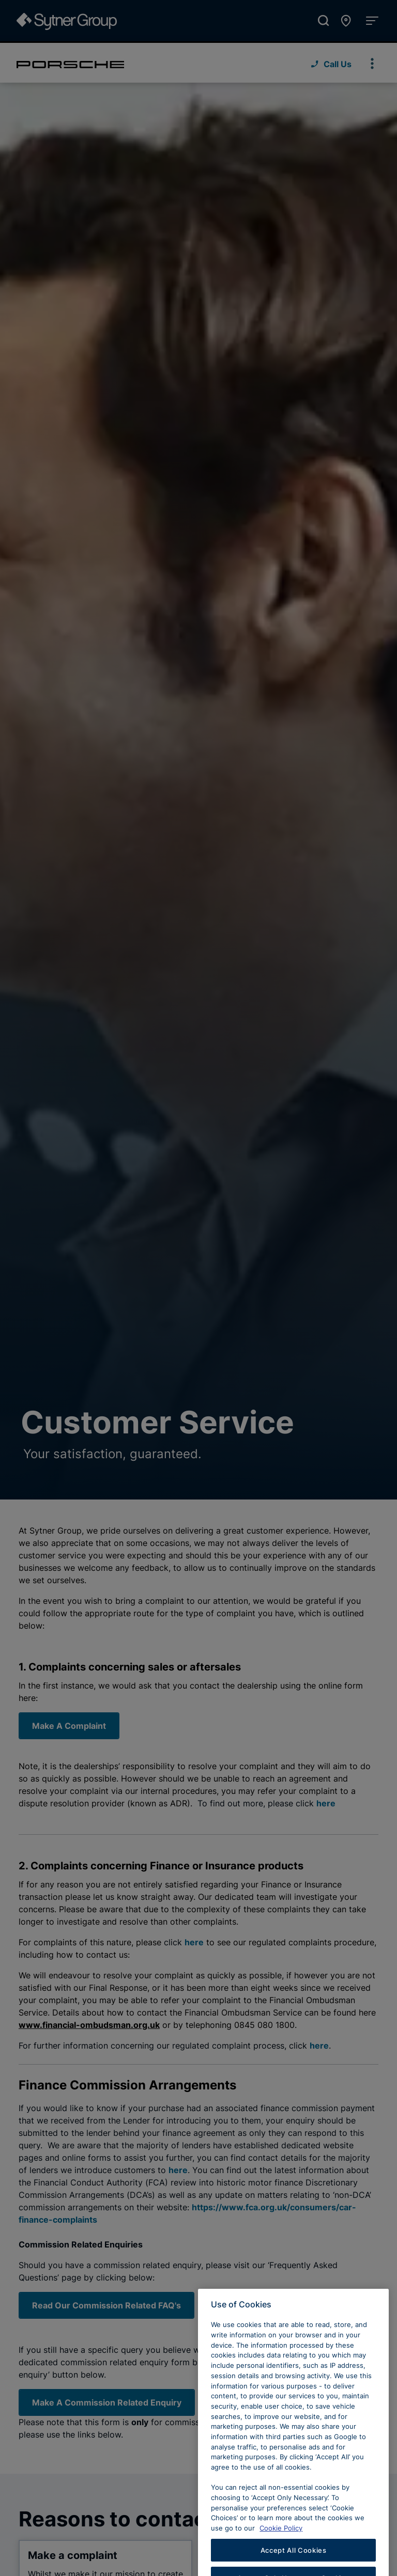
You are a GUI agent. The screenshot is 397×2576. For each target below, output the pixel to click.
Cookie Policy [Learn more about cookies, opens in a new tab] (280, 2538)
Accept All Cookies (294, 2560)
